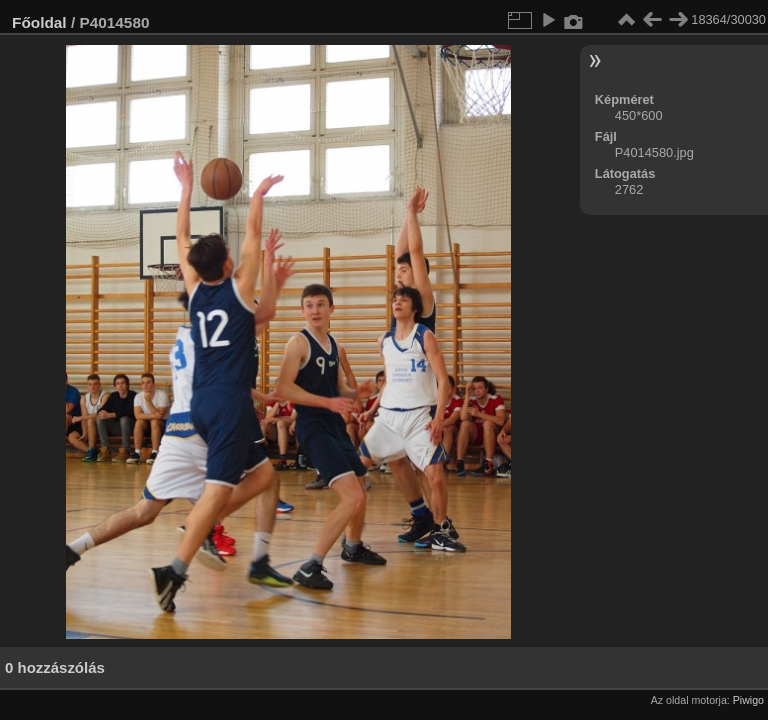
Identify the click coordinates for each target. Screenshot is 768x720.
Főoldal (39, 22)
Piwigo (748, 700)
